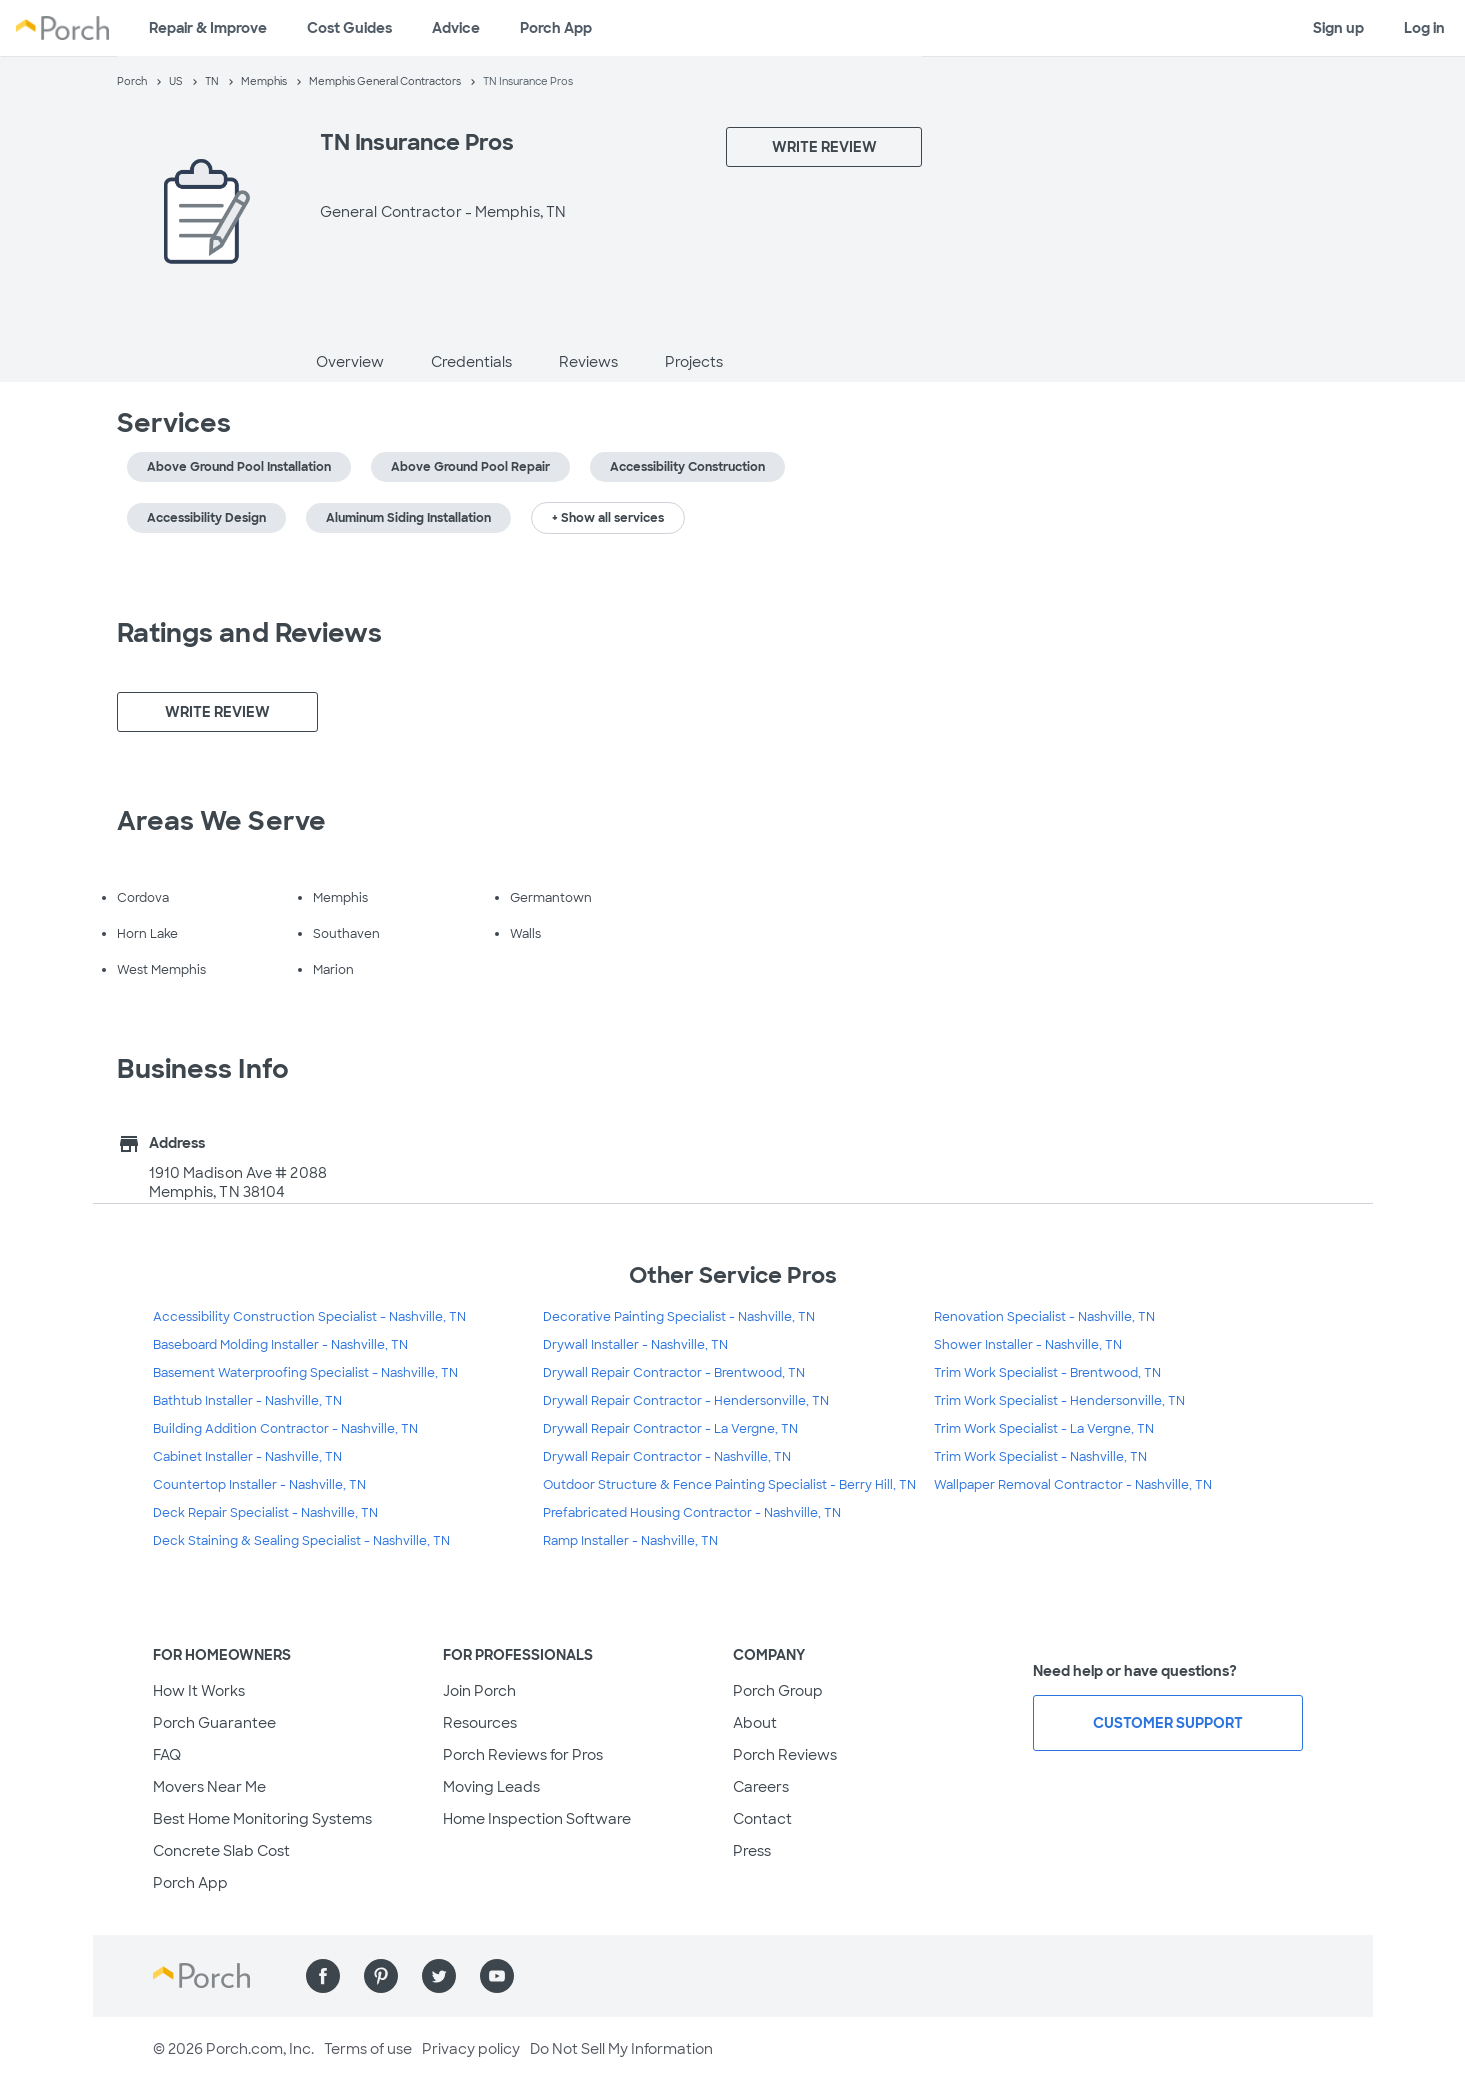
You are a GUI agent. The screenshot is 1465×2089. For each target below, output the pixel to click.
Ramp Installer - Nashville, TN (630, 1541)
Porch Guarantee (214, 1723)
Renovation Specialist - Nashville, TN (1044, 1317)
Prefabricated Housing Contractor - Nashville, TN (692, 1513)
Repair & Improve (208, 28)
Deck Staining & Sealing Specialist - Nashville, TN (301, 1541)
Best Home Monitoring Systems (262, 1819)
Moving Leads (491, 1787)
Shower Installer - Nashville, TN (1028, 1345)
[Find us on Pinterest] (381, 1976)
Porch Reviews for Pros (523, 1755)
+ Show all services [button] (608, 518)
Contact (762, 1819)
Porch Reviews (785, 1755)
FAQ (167, 1755)
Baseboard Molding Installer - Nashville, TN (280, 1345)
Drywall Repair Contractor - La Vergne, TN (670, 1429)
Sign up (1338, 28)
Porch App (556, 28)
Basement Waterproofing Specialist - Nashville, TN (305, 1373)
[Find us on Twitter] (439, 1976)
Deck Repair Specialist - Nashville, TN (265, 1513)
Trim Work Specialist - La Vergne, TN (1044, 1429)
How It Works (199, 1691)
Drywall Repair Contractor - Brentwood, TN (674, 1373)
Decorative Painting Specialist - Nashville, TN (679, 1317)
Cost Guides (349, 28)
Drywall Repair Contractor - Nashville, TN (667, 1457)
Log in (1424, 28)
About (755, 1723)
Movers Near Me (209, 1787)
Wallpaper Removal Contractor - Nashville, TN (1073, 1485)
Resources (480, 1723)
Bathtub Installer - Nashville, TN (247, 1401)
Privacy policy (471, 2049)
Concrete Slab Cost (221, 1851)
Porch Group (778, 1691)
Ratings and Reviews (250, 633)
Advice (456, 28)
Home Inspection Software (537, 1819)
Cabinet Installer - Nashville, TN (247, 1457)
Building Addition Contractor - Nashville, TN (285, 1429)
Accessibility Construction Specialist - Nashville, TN (309, 1317)
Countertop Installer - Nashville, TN (259, 1485)
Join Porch (479, 1691)
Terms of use (368, 2049)
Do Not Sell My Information (621, 2049)
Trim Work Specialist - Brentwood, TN (1047, 1373)
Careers (761, 1787)
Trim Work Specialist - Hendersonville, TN (1059, 1401)
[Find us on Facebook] (323, 1976)
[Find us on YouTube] (497, 1976)
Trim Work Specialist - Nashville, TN (1040, 1457)
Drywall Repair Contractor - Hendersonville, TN (686, 1401)
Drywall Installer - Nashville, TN (635, 1345)
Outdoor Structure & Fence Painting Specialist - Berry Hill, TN (729, 1485)
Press (752, 1851)
